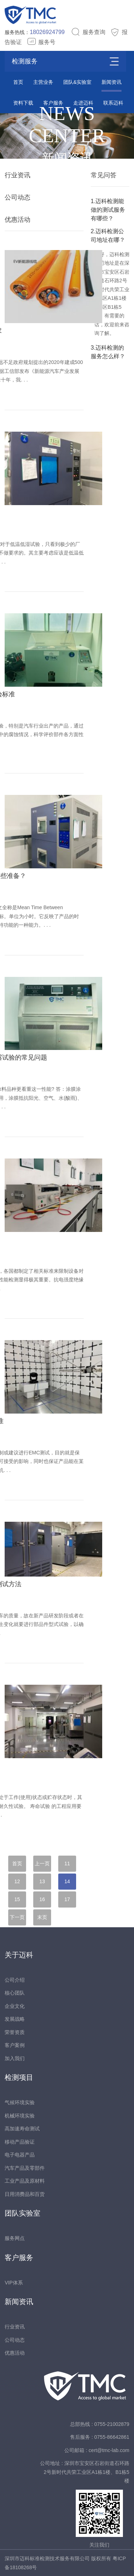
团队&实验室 (77, 82)
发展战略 (15, 2019)
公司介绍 (15, 1980)
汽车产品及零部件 (25, 2168)
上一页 (42, 1863)
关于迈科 (19, 1955)
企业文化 (15, 2006)
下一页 (17, 1917)
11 (67, 1863)
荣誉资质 (15, 2032)
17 (67, 1899)
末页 (42, 1917)
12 (17, 1881)
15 (17, 1899)
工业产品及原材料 (25, 2181)
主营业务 (43, 82)
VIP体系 (14, 2282)
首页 (18, 82)
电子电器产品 (20, 2155)
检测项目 (19, 2077)
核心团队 (15, 1993)
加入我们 (15, 2058)
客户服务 (19, 2257)
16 (42, 1899)
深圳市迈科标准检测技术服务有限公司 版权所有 (59, 2558)
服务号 (41, 42)
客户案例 (15, 2045)
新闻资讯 (111, 82)
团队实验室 (22, 2213)
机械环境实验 (20, 2116)
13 (42, 1881)
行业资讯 (17, 175)
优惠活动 (17, 219)
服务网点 (15, 2238)
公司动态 (17, 197)
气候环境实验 (20, 2102)
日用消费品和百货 (25, 2194)
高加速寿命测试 (22, 2128)
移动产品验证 (20, 2142)
